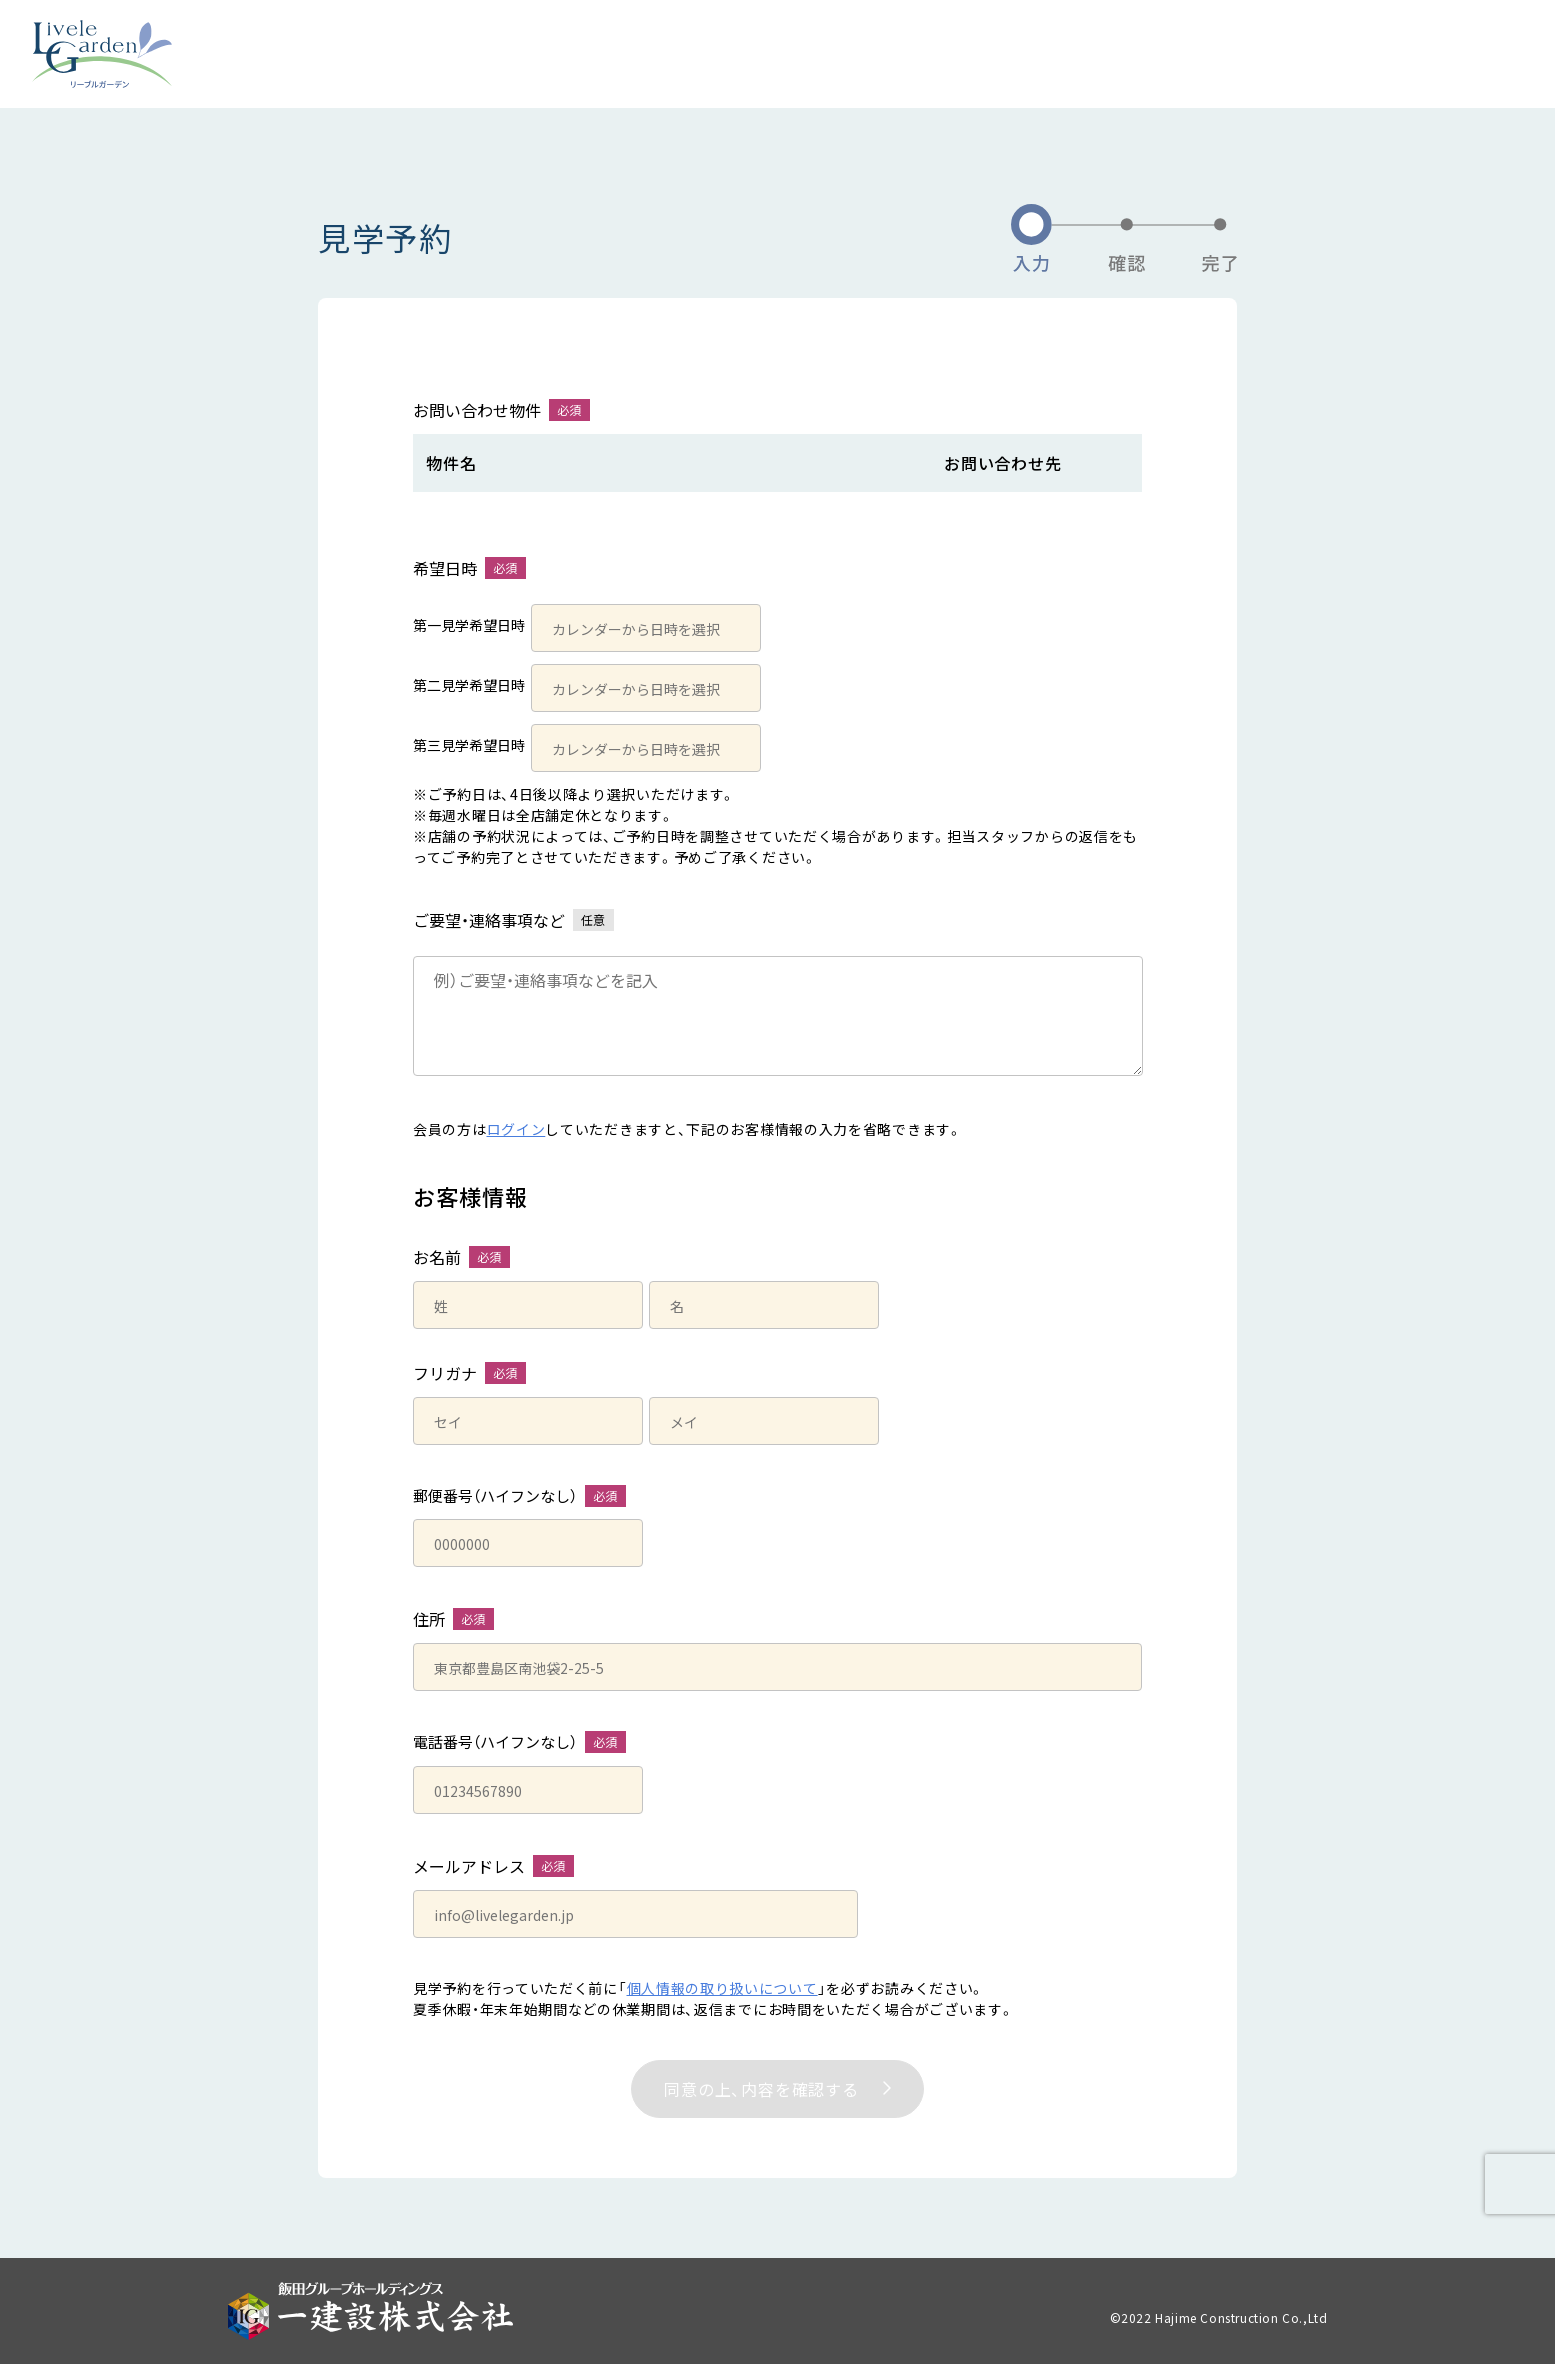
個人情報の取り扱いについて (722, 1988)
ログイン (516, 1129)
